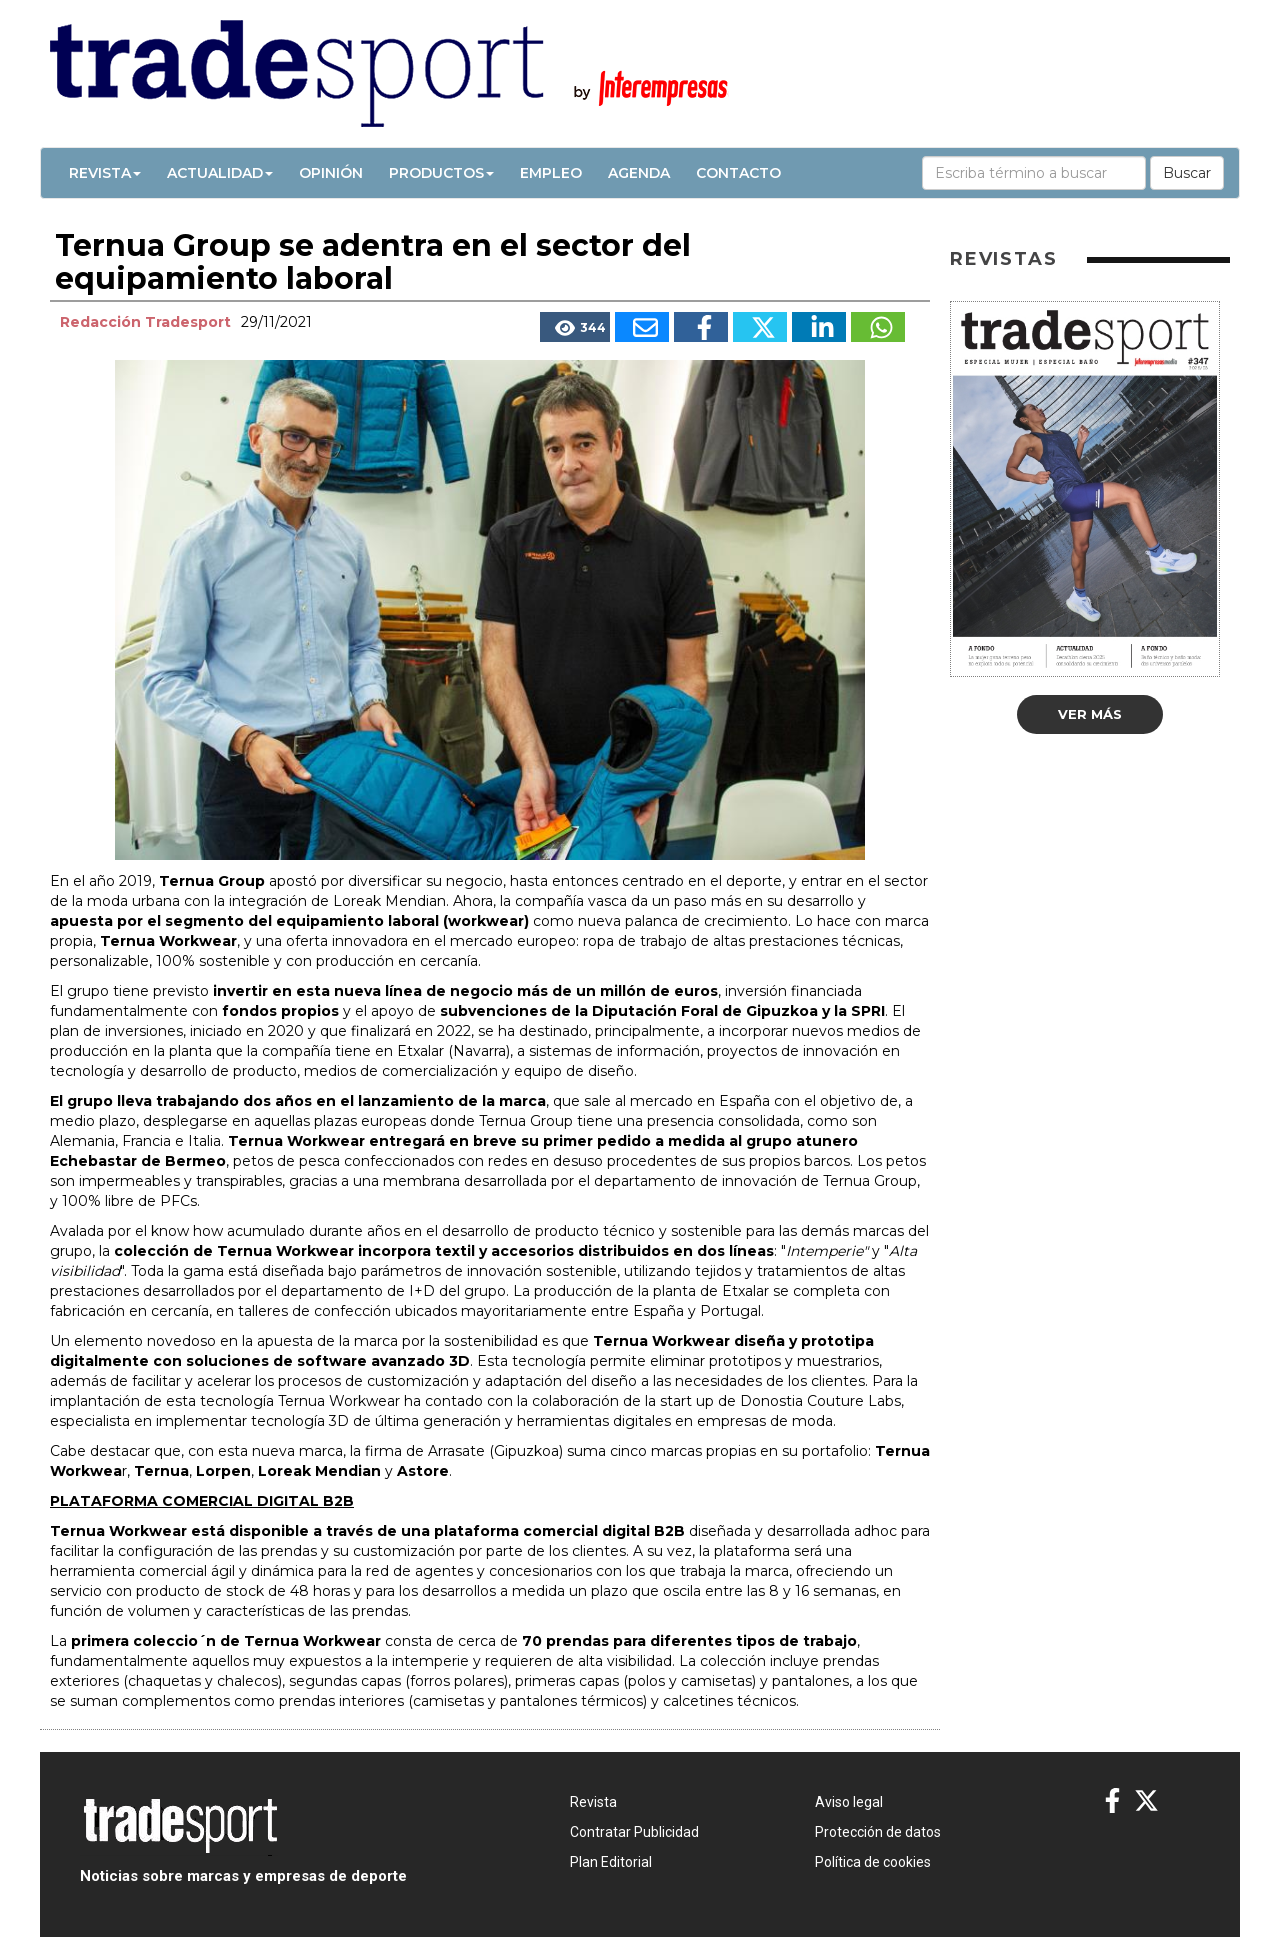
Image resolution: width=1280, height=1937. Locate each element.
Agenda (639, 173)
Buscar (1187, 173)
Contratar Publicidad (634, 1832)
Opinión (331, 173)
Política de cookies (873, 1862)
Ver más (1090, 714)
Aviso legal (849, 1802)
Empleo (551, 173)
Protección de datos (878, 1832)
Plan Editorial (611, 1862)
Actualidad (220, 173)
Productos (441, 173)
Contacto (738, 173)
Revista (105, 173)
